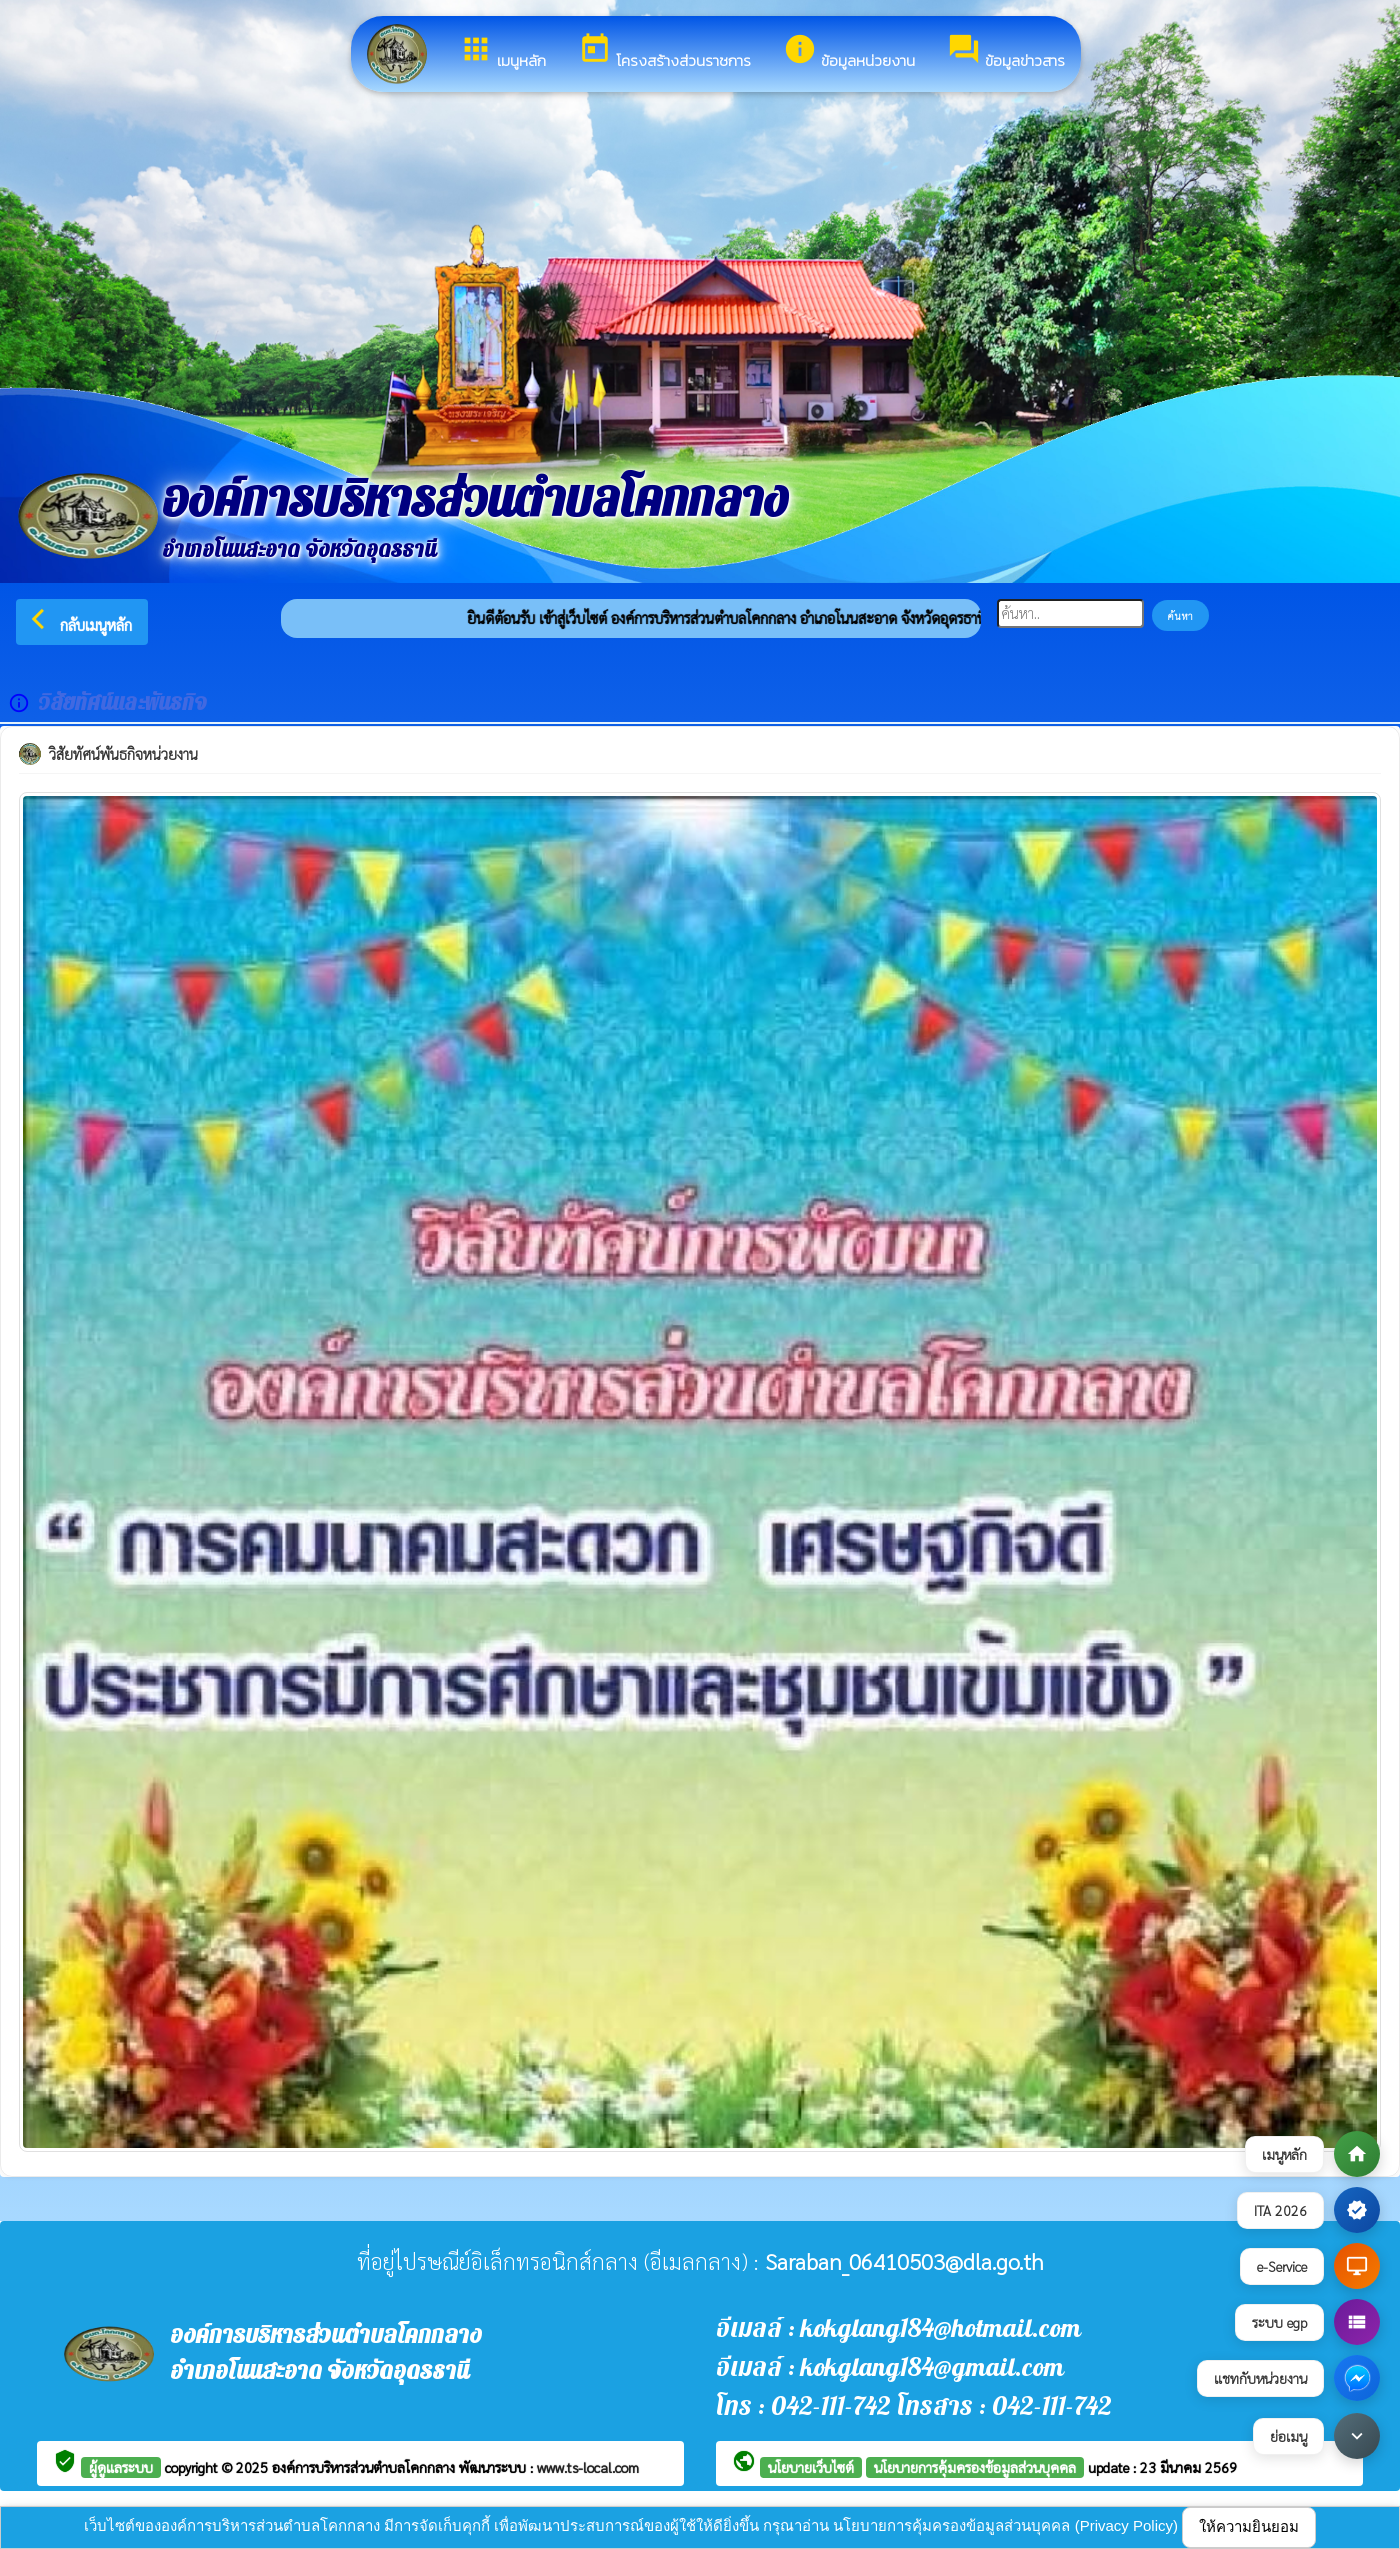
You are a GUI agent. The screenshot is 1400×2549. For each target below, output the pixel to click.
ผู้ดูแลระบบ (121, 2467)
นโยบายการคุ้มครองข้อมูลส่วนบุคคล (975, 2467)
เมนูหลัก (502, 52)
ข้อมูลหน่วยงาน (849, 52)
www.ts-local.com (588, 2467)
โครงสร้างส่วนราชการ (664, 52)
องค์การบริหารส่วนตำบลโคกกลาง (365, 2467)
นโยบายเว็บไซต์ (811, 2467)
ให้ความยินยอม (1249, 2526)
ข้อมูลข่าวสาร (1006, 52)
